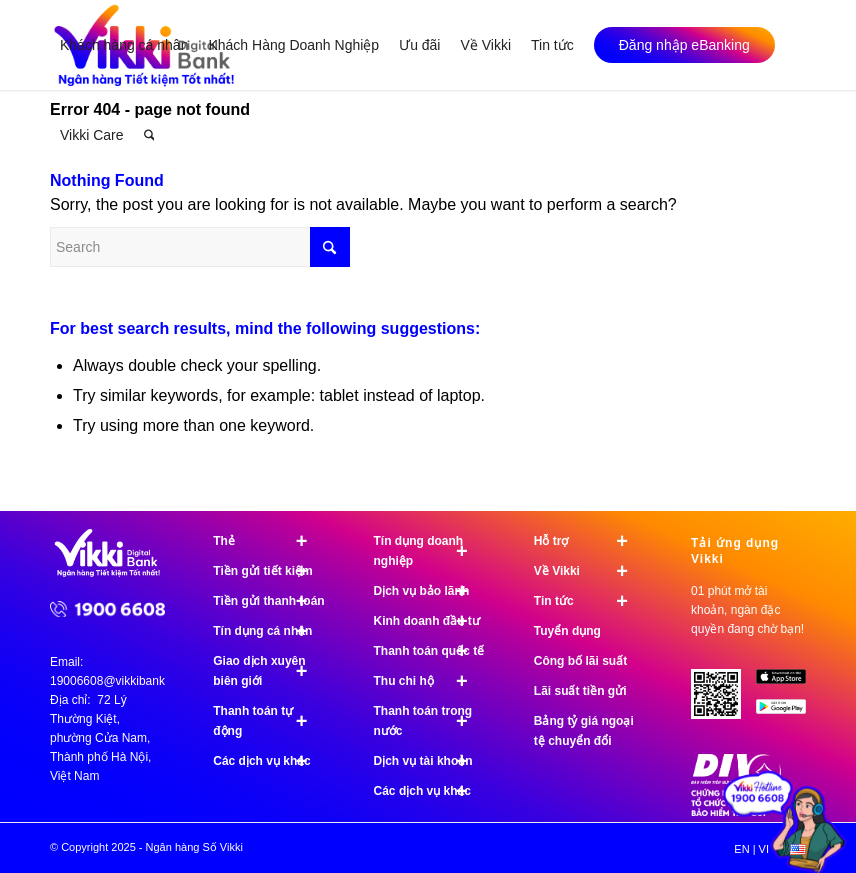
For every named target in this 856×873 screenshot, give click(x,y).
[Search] (149, 135)
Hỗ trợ (590, 541)
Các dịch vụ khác (269, 761)
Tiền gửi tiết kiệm (269, 571)
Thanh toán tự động (269, 721)
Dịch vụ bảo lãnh (430, 591)
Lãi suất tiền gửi (580, 691)
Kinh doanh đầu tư (430, 621)
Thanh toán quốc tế (430, 651)
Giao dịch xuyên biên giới (269, 671)
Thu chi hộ (430, 681)
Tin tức (590, 601)
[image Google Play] (788, 714)
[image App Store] (788, 684)
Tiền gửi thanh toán (269, 601)
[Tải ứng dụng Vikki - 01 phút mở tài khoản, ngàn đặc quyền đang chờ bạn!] (723, 701)
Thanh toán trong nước (430, 721)
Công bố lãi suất (580, 661)
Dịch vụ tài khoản (430, 761)
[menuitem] (124, 45)
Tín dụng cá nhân (269, 631)
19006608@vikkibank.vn (115, 681)
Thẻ (269, 541)
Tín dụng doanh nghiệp (430, 551)
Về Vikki (590, 571)
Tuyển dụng (567, 631)
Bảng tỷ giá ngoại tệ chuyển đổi (584, 731)
